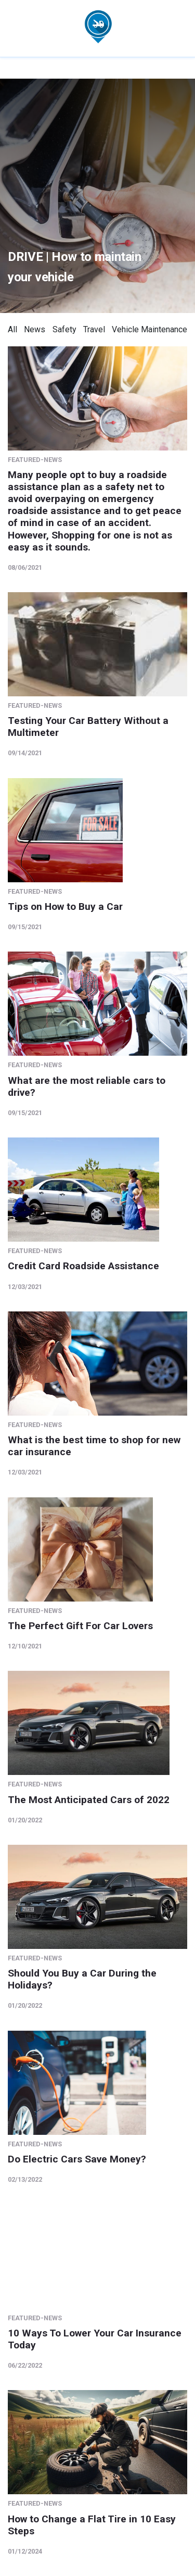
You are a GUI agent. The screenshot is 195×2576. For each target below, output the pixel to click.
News (34, 329)
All (12, 329)
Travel (94, 329)
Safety (64, 329)
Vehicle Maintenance (149, 329)
